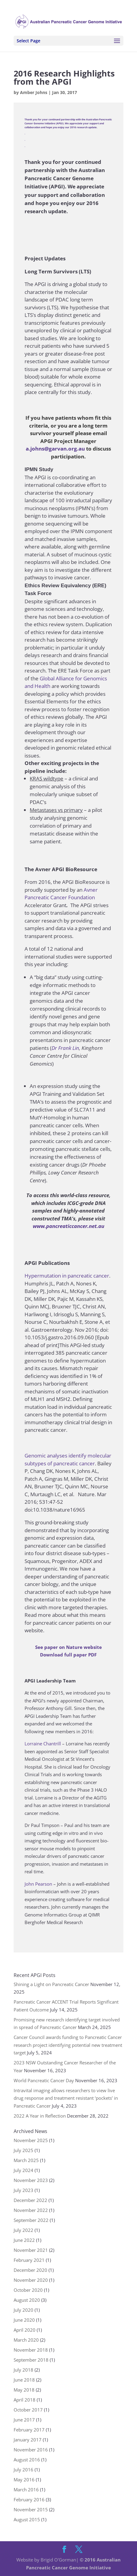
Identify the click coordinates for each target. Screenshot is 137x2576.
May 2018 (24, 2390)
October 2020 (28, 2290)
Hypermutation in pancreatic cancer (67, 1275)
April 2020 (24, 2330)
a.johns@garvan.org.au (55, 448)
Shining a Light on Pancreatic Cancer (51, 1984)
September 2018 (31, 2360)
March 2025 (26, 2160)
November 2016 (31, 2450)
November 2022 (31, 2210)
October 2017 (28, 2410)
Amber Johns (33, 92)
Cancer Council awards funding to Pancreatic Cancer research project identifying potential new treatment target (68, 2045)
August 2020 (27, 2300)
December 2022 (30, 2200)
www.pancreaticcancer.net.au (68, 1226)
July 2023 (23, 2190)
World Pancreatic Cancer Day (44, 2080)
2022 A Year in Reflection (40, 2116)
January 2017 (28, 2440)
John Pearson (38, 1884)
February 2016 (29, 2499)
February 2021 (29, 2260)
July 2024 (23, 2170)
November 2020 (31, 2280)
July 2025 (23, 2150)
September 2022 (31, 2220)
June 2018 (24, 2380)
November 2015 (31, 2509)
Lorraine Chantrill (43, 1744)
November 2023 (31, 2180)
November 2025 (31, 2140)
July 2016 (23, 2470)
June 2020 (24, 2320)
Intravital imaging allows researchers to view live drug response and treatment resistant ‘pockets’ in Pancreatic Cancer (66, 2098)
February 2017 (29, 2430)
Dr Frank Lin (65, 1047)
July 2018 (23, 2370)
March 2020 (26, 2340)
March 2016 (26, 2489)
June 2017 (24, 2420)
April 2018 (24, 2400)
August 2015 (27, 2519)
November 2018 (31, 2350)
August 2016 (27, 2460)
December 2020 (30, 2270)
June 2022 (24, 2240)
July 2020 (23, 2310)
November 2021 (31, 2250)
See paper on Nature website (68, 1647)
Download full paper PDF (68, 1655)
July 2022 (23, 2230)
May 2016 (24, 2480)
